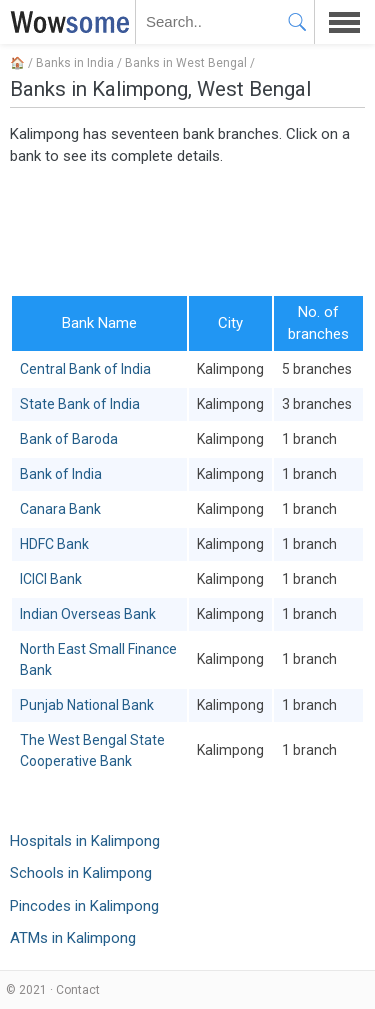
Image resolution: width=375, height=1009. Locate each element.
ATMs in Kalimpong (73, 938)
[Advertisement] (187, 229)
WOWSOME (66, 22)
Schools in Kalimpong (81, 873)
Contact (78, 990)
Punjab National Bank (87, 705)
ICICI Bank (51, 579)
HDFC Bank (54, 544)
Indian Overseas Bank (88, 614)
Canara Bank (60, 509)
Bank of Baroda (69, 439)
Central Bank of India (85, 369)
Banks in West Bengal (186, 63)
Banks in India (75, 63)
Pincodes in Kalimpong (84, 906)
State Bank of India (80, 404)
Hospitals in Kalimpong (85, 841)
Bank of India (61, 474)
